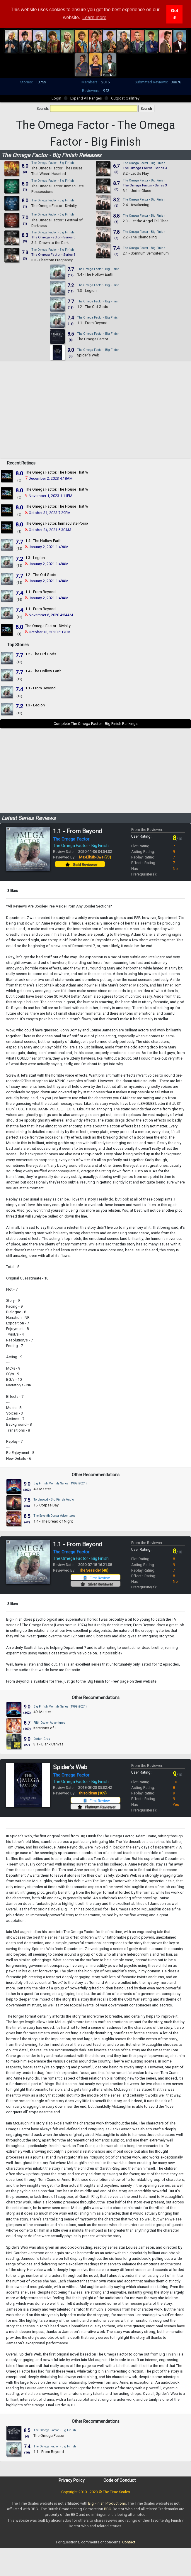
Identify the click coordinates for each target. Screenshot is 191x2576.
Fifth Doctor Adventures (49, 1723)
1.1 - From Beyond (92, 323)
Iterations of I (44, 1728)
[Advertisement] (95, 417)
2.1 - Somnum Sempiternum (146, 253)
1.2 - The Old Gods (92, 306)
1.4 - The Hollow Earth (95, 274)
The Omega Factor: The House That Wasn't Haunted (68, 472)
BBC (107, 2509)
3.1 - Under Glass (137, 190)
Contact (128, 2542)
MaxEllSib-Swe (95, 857)
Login (56, 98)
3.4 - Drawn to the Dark (50, 242)
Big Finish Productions (107, 2503)
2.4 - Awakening (136, 205)
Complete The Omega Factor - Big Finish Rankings (96, 723)
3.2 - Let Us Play (136, 173)
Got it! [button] (174, 14)
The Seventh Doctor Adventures (54, 1516)
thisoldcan (93, 1793)
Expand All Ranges (86, 98)
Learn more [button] (94, 17)
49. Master (42, 1489)
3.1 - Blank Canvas (48, 1744)
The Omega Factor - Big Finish (52, 163)
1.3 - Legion (87, 290)
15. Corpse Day (46, 1505)
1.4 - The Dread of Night (53, 1521)
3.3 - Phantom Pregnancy (52, 260)
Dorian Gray (41, 1739)
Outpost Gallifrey (125, 98)
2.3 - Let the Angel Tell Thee (145, 221)
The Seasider (93, 1570)
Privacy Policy (72, 2480)
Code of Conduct (119, 2480)
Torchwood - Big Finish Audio (53, 1499)
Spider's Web (88, 355)
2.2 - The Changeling (140, 237)
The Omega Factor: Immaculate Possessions (62, 523)
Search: (43, 108)
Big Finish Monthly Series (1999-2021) (60, 1483)
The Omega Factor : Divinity (54, 205)
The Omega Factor (92, 339)
